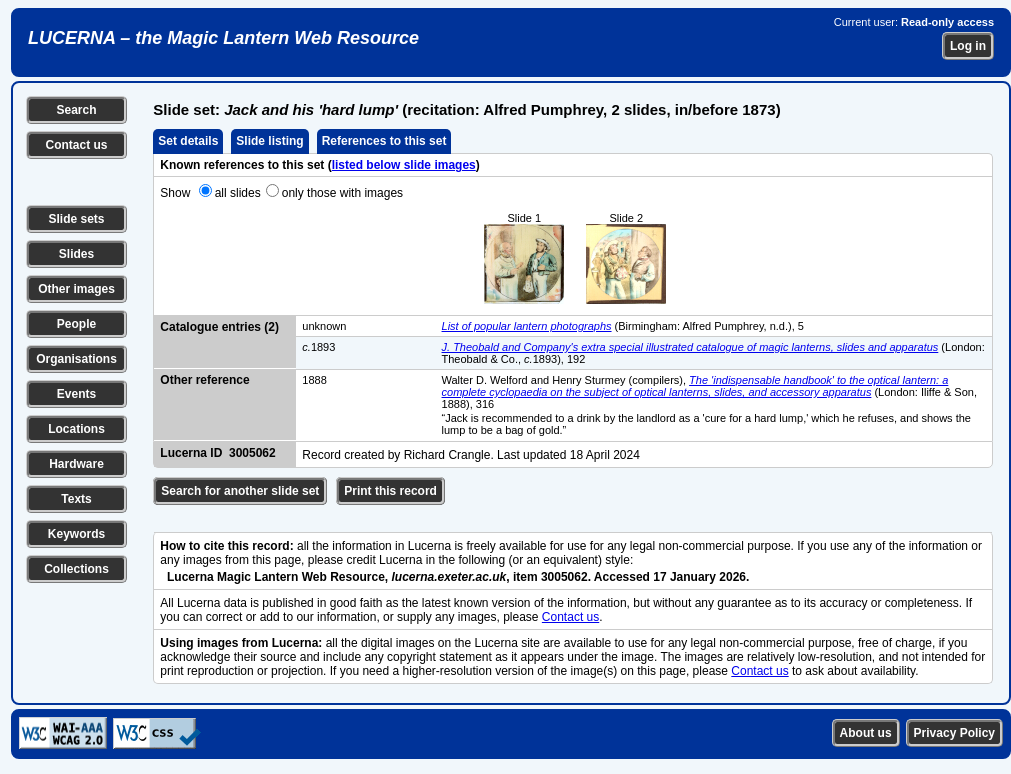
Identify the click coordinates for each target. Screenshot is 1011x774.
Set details (188, 141)
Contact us (76, 145)
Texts (76, 499)
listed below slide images (404, 165)
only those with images (342, 193)
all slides (238, 193)
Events (76, 394)
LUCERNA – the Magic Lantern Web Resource (223, 38)
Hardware (76, 464)
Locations (76, 429)
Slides (76, 254)
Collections (76, 569)
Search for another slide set (240, 491)
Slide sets (76, 219)
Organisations (76, 359)
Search (76, 110)
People (76, 324)
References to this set (384, 141)
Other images (76, 289)
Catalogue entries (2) (219, 327)
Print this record (390, 491)
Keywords (76, 534)
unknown (324, 326)
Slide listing (269, 141)
